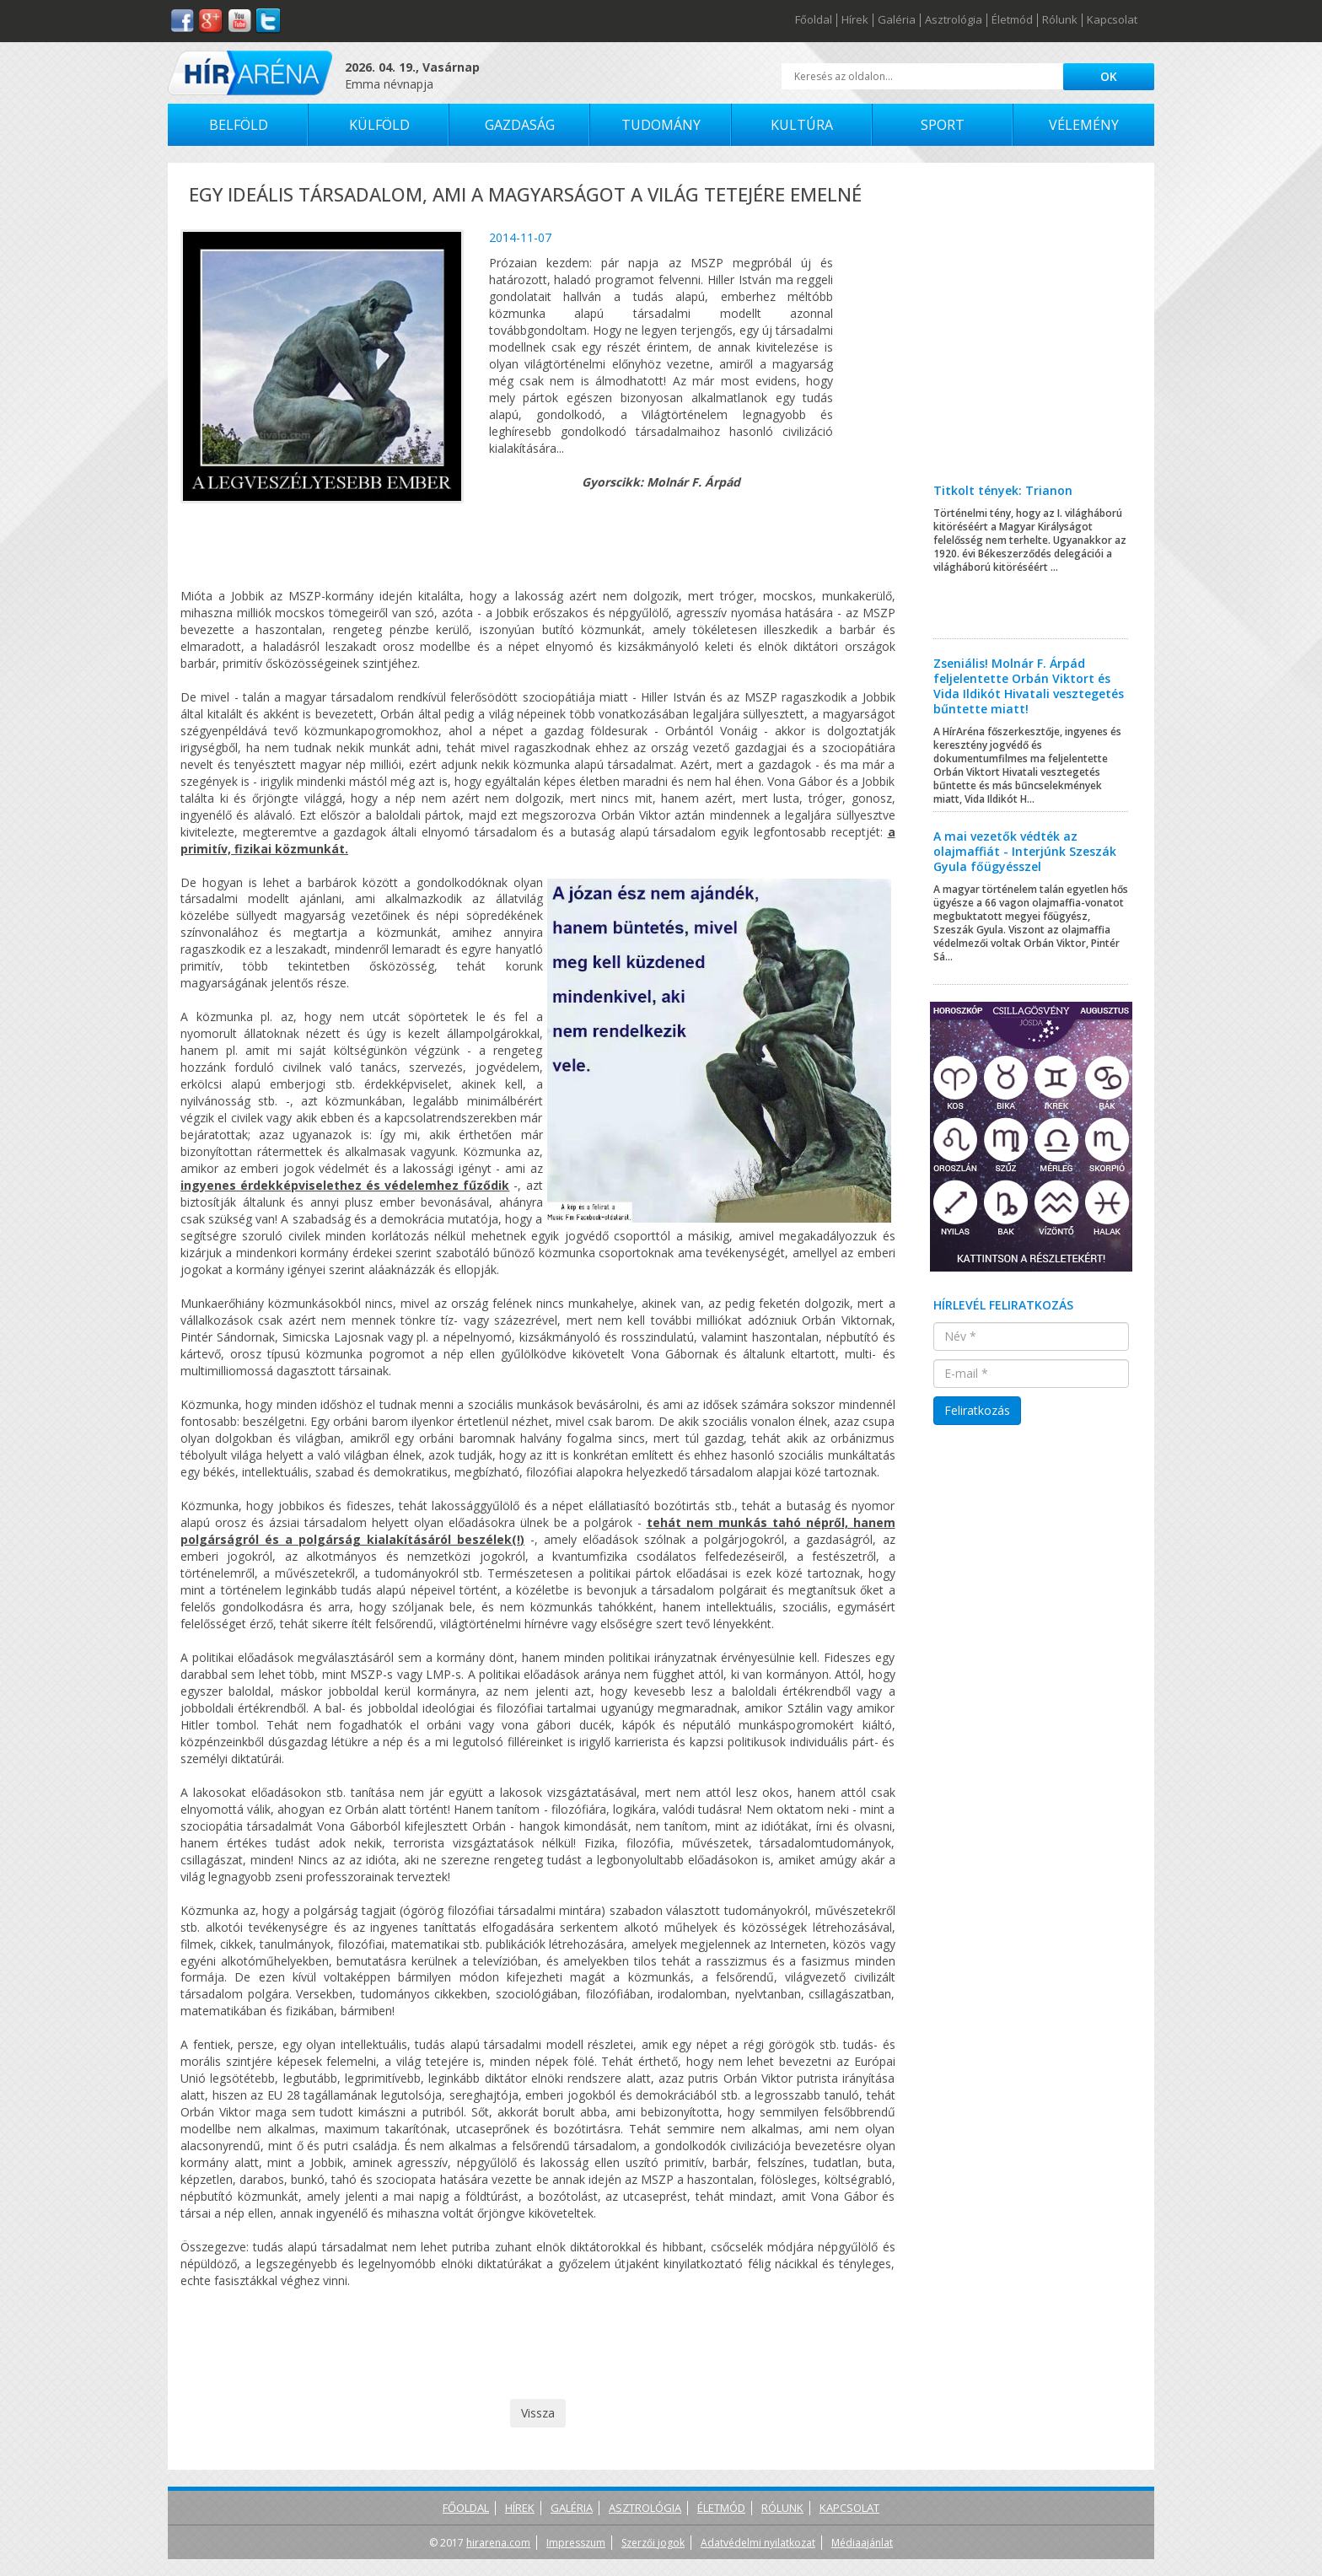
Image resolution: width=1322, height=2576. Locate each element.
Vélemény (1084, 125)
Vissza (538, 2413)
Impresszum (575, 2543)
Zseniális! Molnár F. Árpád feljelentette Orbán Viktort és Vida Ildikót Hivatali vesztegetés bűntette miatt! (1028, 686)
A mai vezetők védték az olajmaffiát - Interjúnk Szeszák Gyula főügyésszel (1024, 851)
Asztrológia (953, 20)
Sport (943, 125)
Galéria (897, 20)
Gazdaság (520, 125)
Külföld (379, 125)
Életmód (1012, 20)
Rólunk (1059, 20)
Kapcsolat (1112, 20)
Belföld (238, 125)
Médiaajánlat (862, 2543)
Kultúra (802, 125)
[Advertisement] (1031, 335)
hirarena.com (498, 2543)
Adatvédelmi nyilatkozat (758, 2543)
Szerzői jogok (653, 2543)
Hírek (854, 20)
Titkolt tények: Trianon (1002, 490)
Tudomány (661, 125)
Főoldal (813, 20)
